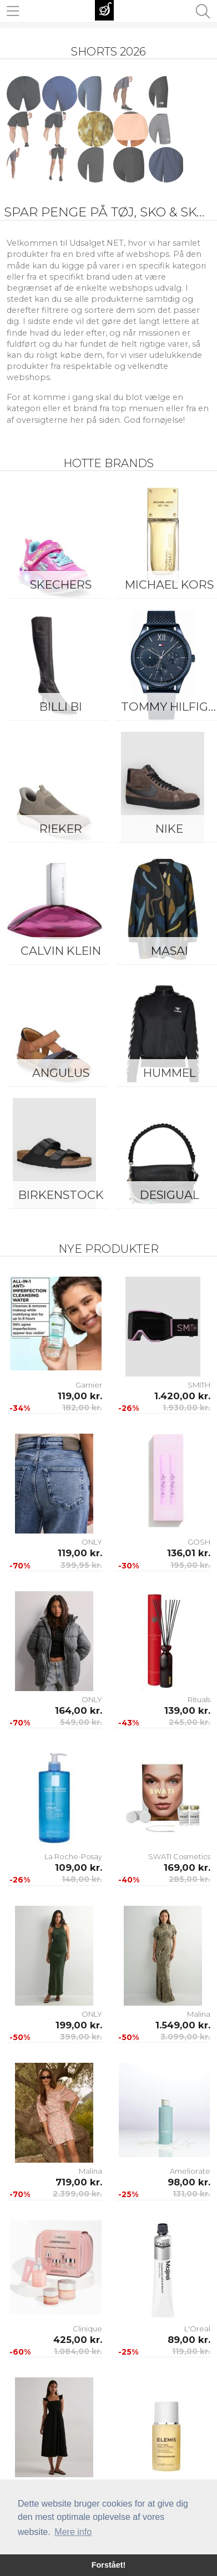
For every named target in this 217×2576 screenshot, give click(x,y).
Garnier (88, 1384)
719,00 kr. (78, 2182)
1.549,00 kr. (182, 2025)
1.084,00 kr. (78, 2351)
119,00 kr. (80, 1395)
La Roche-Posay (73, 1856)
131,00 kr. (191, 2193)
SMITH (199, 1384)
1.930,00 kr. (186, 1407)
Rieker (60, 829)
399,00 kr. (81, 2036)
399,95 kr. (81, 1565)
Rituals (199, 1699)
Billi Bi (60, 706)
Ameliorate (190, 2171)
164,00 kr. (78, 1710)
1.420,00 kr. (182, 1395)
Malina (198, 2014)
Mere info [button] (73, 2532)
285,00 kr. (189, 1879)
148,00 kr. (82, 1879)
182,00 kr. (82, 1407)
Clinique (87, 2328)
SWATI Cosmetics (179, 1856)
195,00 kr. (190, 1565)
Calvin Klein (61, 951)
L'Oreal (197, 2328)
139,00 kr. (187, 1710)
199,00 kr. (78, 2025)
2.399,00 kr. (77, 2193)
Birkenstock (61, 1195)
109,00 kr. (78, 1867)
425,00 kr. (77, 2339)
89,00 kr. (189, 2339)
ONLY (92, 1541)
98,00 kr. (189, 2182)
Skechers (61, 584)
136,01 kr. (188, 1552)
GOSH (199, 1541)
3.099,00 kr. (185, 2036)
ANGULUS (60, 1073)
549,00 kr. (81, 1722)
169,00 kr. (187, 1867)
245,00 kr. (189, 1722)
